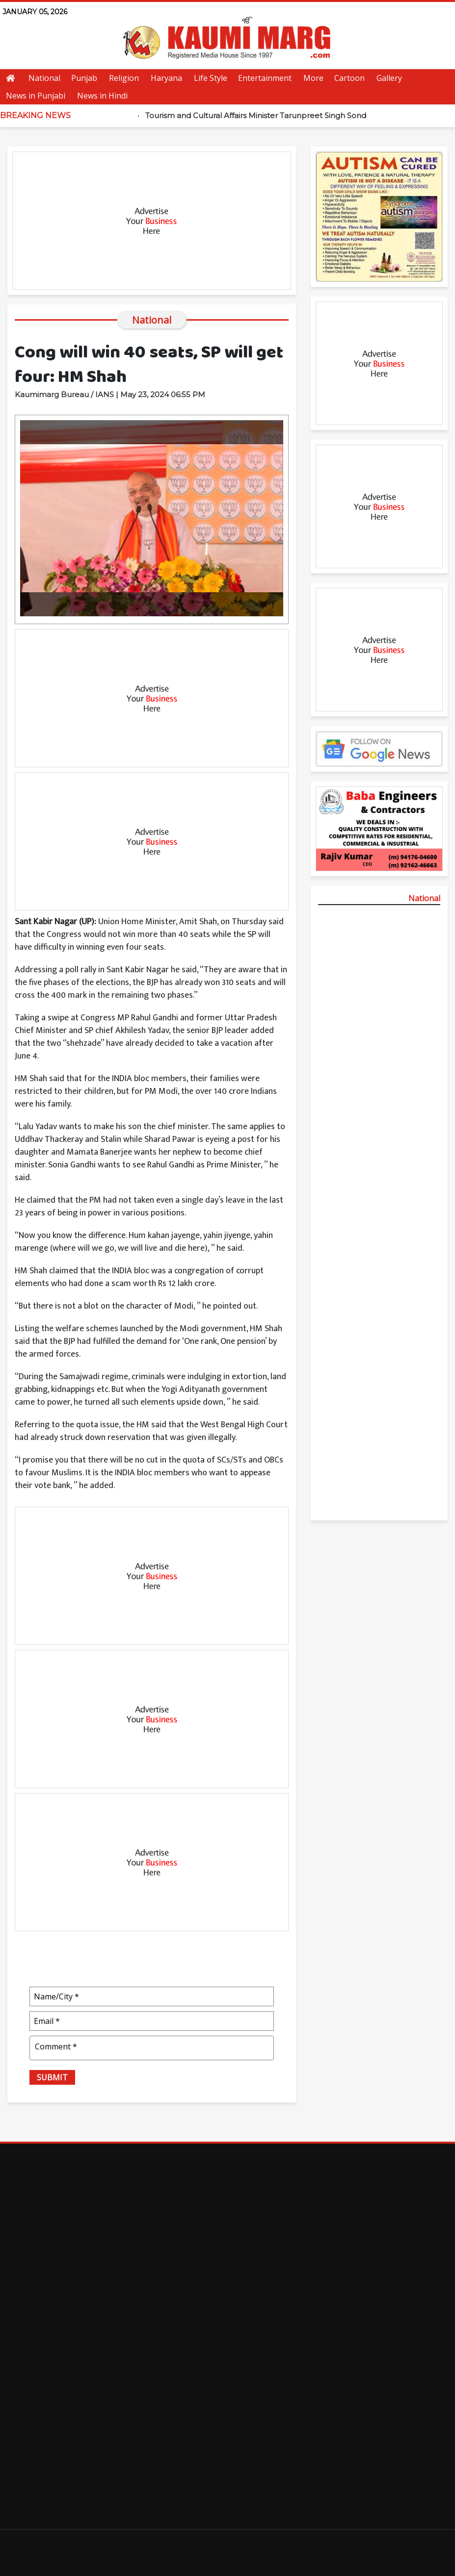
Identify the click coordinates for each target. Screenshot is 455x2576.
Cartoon (349, 78)
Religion (124, 78)
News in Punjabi (35, 95)
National (44, 78)
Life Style (210, 78)
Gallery (389, 78)
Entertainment (265, 78)
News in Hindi (102, 95)
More (313, 78)
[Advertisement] (152, 220)
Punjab (84, 78)
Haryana (166, 78)
